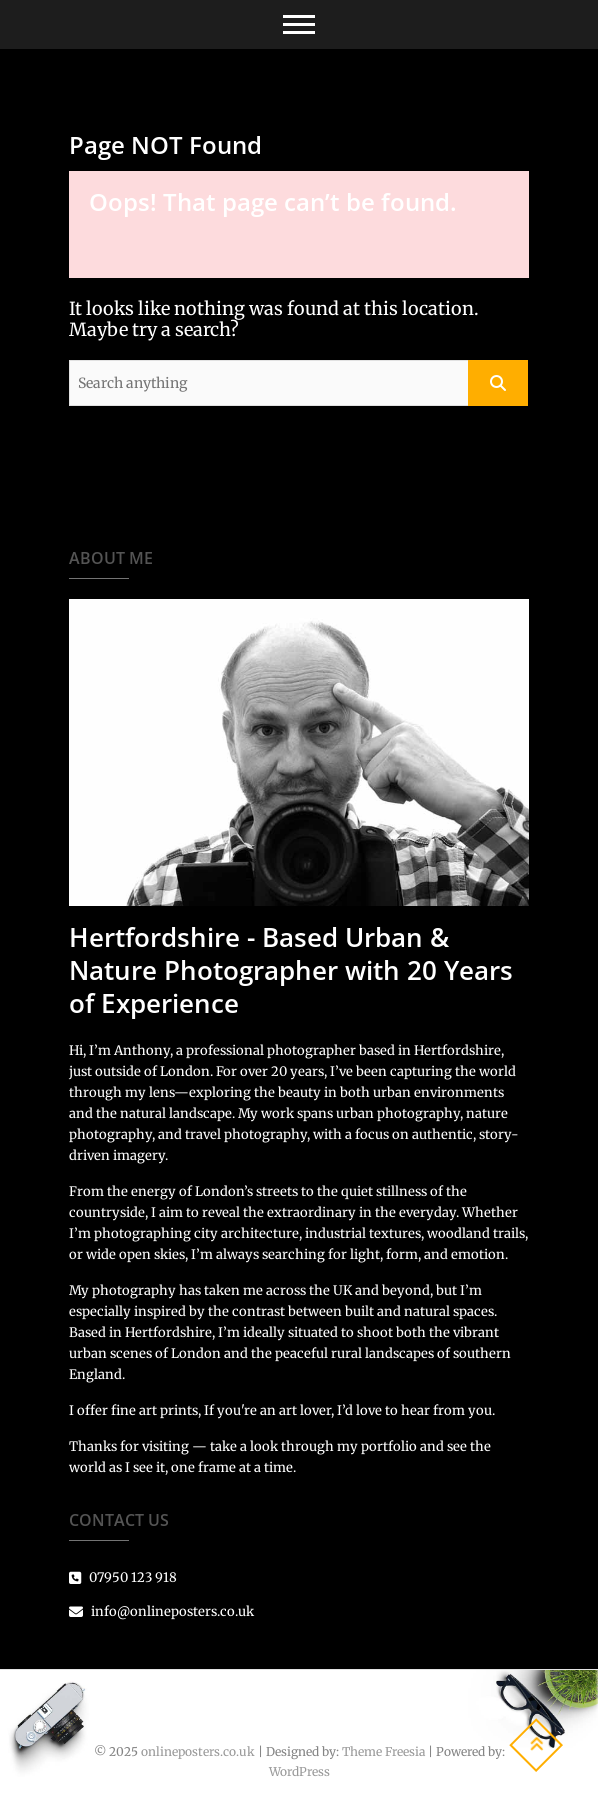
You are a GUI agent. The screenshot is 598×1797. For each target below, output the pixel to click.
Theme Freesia (383, 1751)
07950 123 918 (123, 1577)
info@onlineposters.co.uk (161, 1611)
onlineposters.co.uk (198, 1751)
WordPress (299, 1771)
